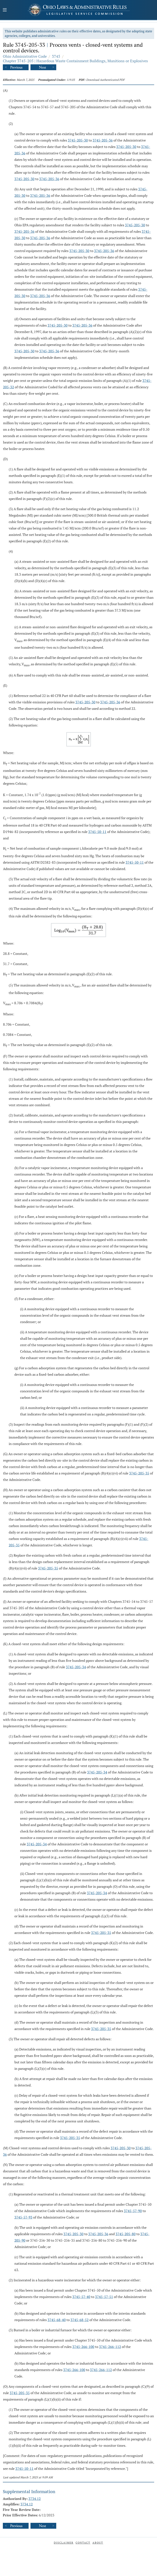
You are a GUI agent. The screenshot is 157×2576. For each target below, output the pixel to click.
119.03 (70, 80)
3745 (56, 56)
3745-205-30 (78, 140)
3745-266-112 (110, 2346)
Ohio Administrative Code (25, 56)
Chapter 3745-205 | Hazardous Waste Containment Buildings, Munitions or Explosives (75, 60)
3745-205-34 (76, 1667)
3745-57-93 (23, 2217)
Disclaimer (63, 2542)
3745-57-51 (104, 2296)
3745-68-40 (57, 2320)
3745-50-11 (97, 831)
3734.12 (34, 2498)
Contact (83, 2542)
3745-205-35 (139, 1473)
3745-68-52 (79, 2320)
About (97, 2542)
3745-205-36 (103, 140)
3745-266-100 (83, 2346)
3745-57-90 (133, 2211)
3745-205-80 (126, 2234)
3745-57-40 (81, 2296)
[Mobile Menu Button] (5, 10)
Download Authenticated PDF (105, 80)
